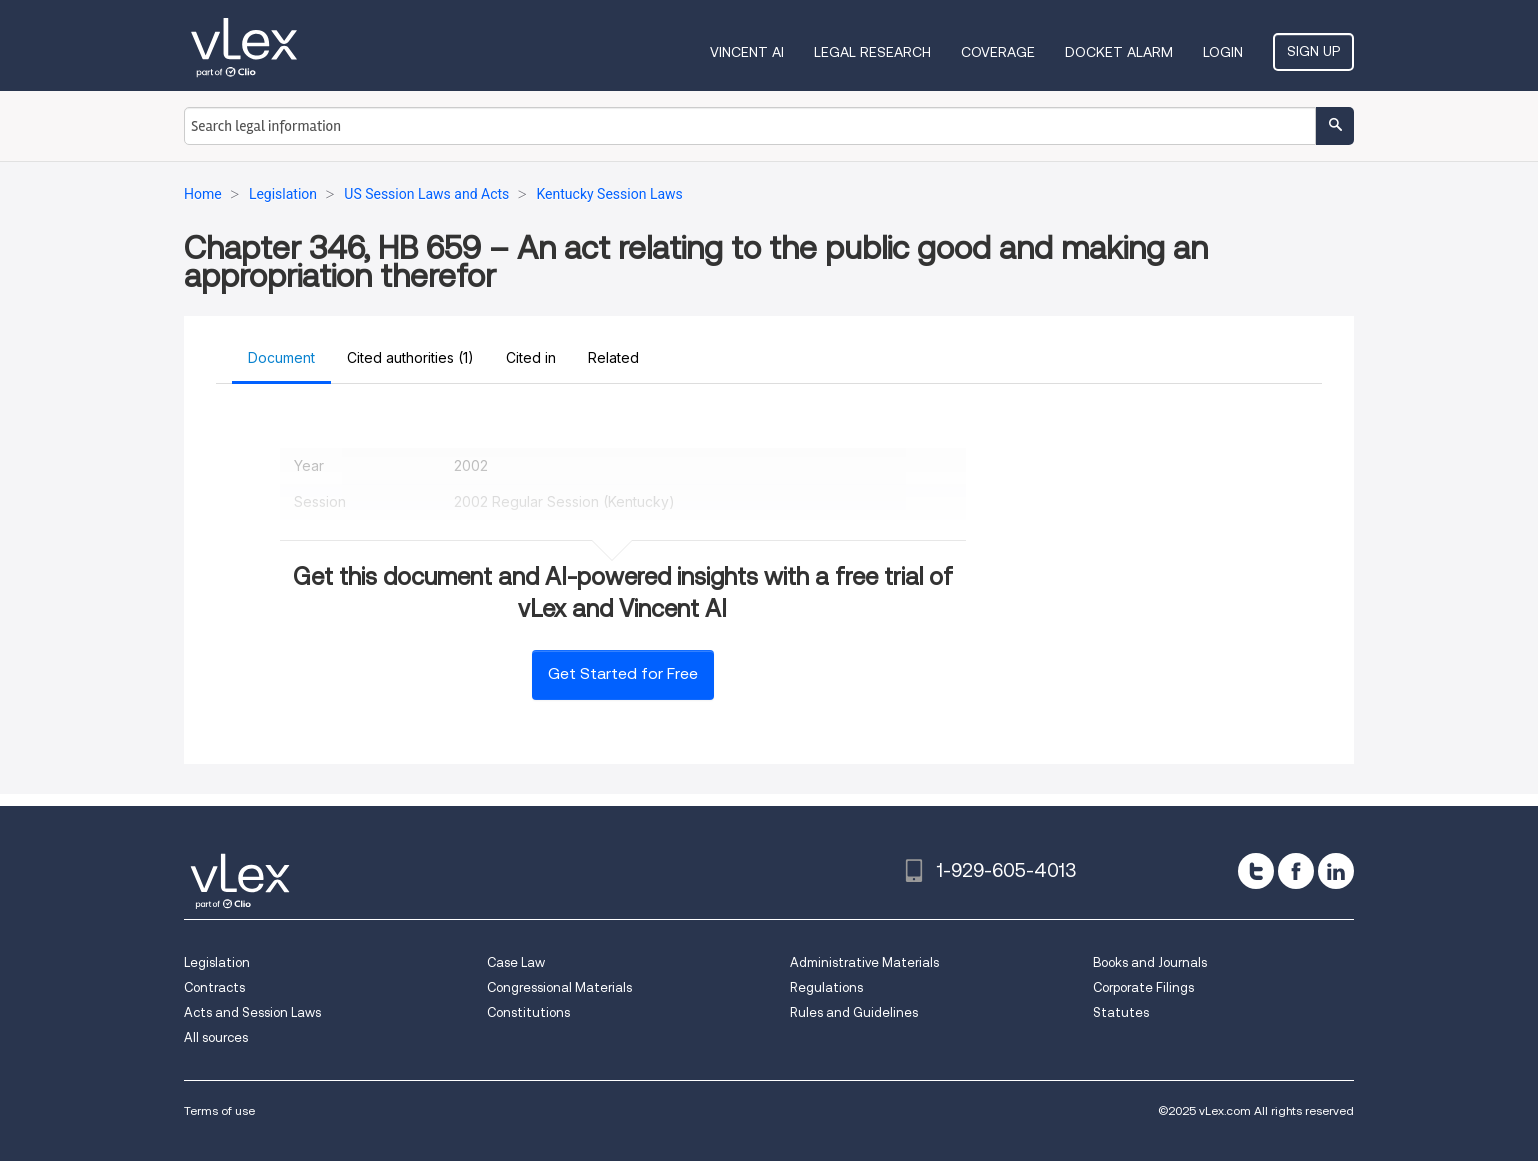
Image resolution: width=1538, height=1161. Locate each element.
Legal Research (872, 52)
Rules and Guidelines (854, 1012)
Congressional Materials (559, 987)
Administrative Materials (864, 962)
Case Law (516, 962)
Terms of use (219, 1110)
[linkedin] (1336, 871)
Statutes (1121, 1012)
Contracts (214, 987)
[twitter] (1256, 871)
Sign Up (1313, 51)
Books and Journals (1150, 962)
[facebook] (1296, 871)
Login (1223, 52)
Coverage (998, 52)
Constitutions (528, 1012)
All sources (216, 1037)
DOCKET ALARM (1119, 52)
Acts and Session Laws (252, 1012)
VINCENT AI (747, 52)
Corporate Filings (1143, 987)
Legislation (217, 962)
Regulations (826, 987)
